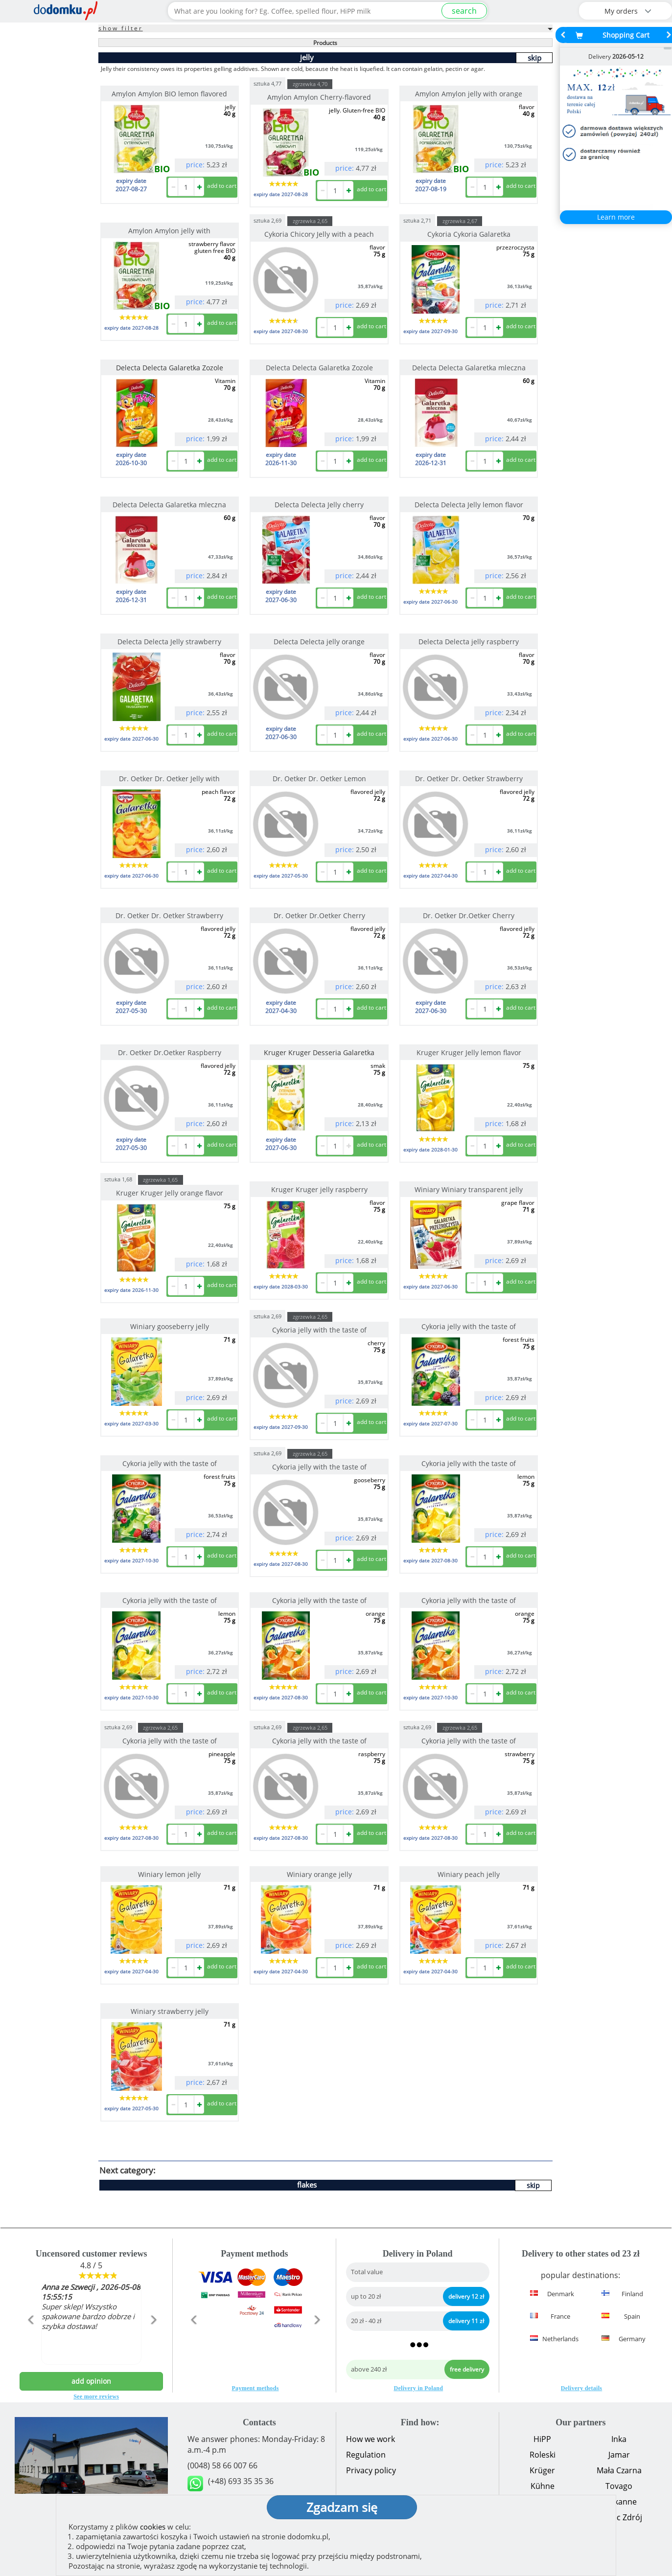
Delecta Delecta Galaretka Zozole (319, 367)
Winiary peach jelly (469, 1874)
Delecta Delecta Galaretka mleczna (469, 367)
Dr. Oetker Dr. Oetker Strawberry (469, 778)
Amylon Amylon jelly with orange (468, 93)
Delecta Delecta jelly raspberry (468, 641)
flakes (307, 2185)
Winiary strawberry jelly (170, 2011)
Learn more (616, 217)
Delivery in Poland (418, 2388)
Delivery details (581, 2388)
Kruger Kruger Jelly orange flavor (169, 1193)
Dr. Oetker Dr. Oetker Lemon (319, 778)
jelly (307, 57)
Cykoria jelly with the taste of (319, 1329)
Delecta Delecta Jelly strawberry (169, 641)
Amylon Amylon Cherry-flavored (319, 97)
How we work (370, 2439)
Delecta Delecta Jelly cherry (319, 504)
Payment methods (255, 2388)
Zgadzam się (341, 2507)
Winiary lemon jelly (169, 1874)
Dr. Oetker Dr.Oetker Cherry (319, 915)
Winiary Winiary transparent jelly (469, 1189)
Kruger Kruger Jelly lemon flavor (469, 1052)
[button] (30, 2341)
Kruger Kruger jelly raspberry (319, 1189)
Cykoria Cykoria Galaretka (468, 234)
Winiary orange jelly (319, 1874)
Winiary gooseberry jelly (169, 1326)
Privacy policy (371, 2470)
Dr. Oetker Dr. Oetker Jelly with (169, 778)
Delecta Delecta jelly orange (319, 641)
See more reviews (96, 2396)
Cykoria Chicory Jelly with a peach (319, 234)
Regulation (366, 2454)
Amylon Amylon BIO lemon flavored (169, 93)
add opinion (91, 2381)
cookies (152, 2526)
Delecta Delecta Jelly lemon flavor (469, 504)
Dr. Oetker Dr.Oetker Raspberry (169, 1052)
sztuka (267, 83)
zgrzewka (310, 84)
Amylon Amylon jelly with (169, 230)
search (464, 10)
